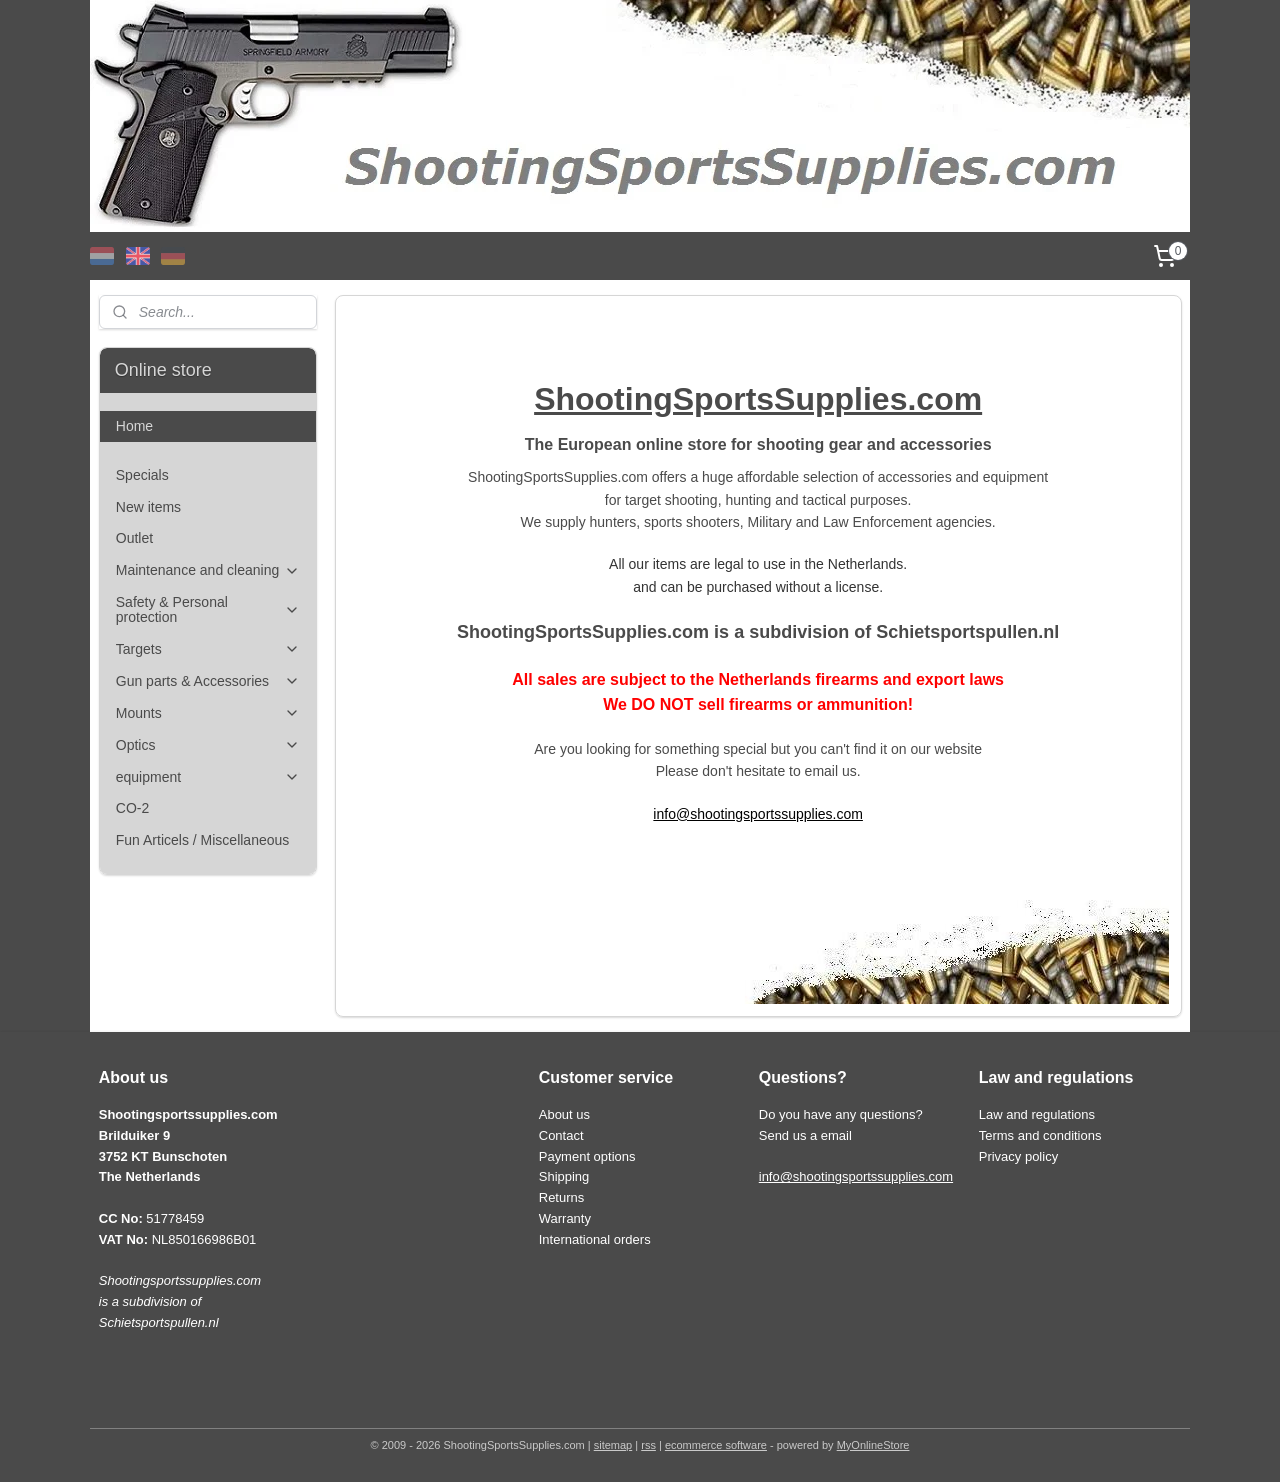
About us (564, 1114)
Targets (208, 649)
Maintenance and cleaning (208, 570)
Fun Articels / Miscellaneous (203, 840)
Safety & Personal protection (208, 609)
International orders (595, 1239)
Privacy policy (1018, 1156)
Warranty (565, 1218)
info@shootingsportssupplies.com (758, 814)
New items (148, 507)
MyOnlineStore (873, 1445)
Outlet (134, 538)
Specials (142, 475)
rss (648, 1445)
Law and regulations (1037, 1114)
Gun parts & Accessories (208, 681)
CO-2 (132, 808)
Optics (208, 745)
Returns (561, 1197)
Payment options (587, 1156)
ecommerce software (716, 1445)
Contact (561, 1135)
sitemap (613, 1445)
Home (134, 426)
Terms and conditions (1040, 1135)
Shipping (564, 1176)
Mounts (208, 713)
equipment (208, 777)
